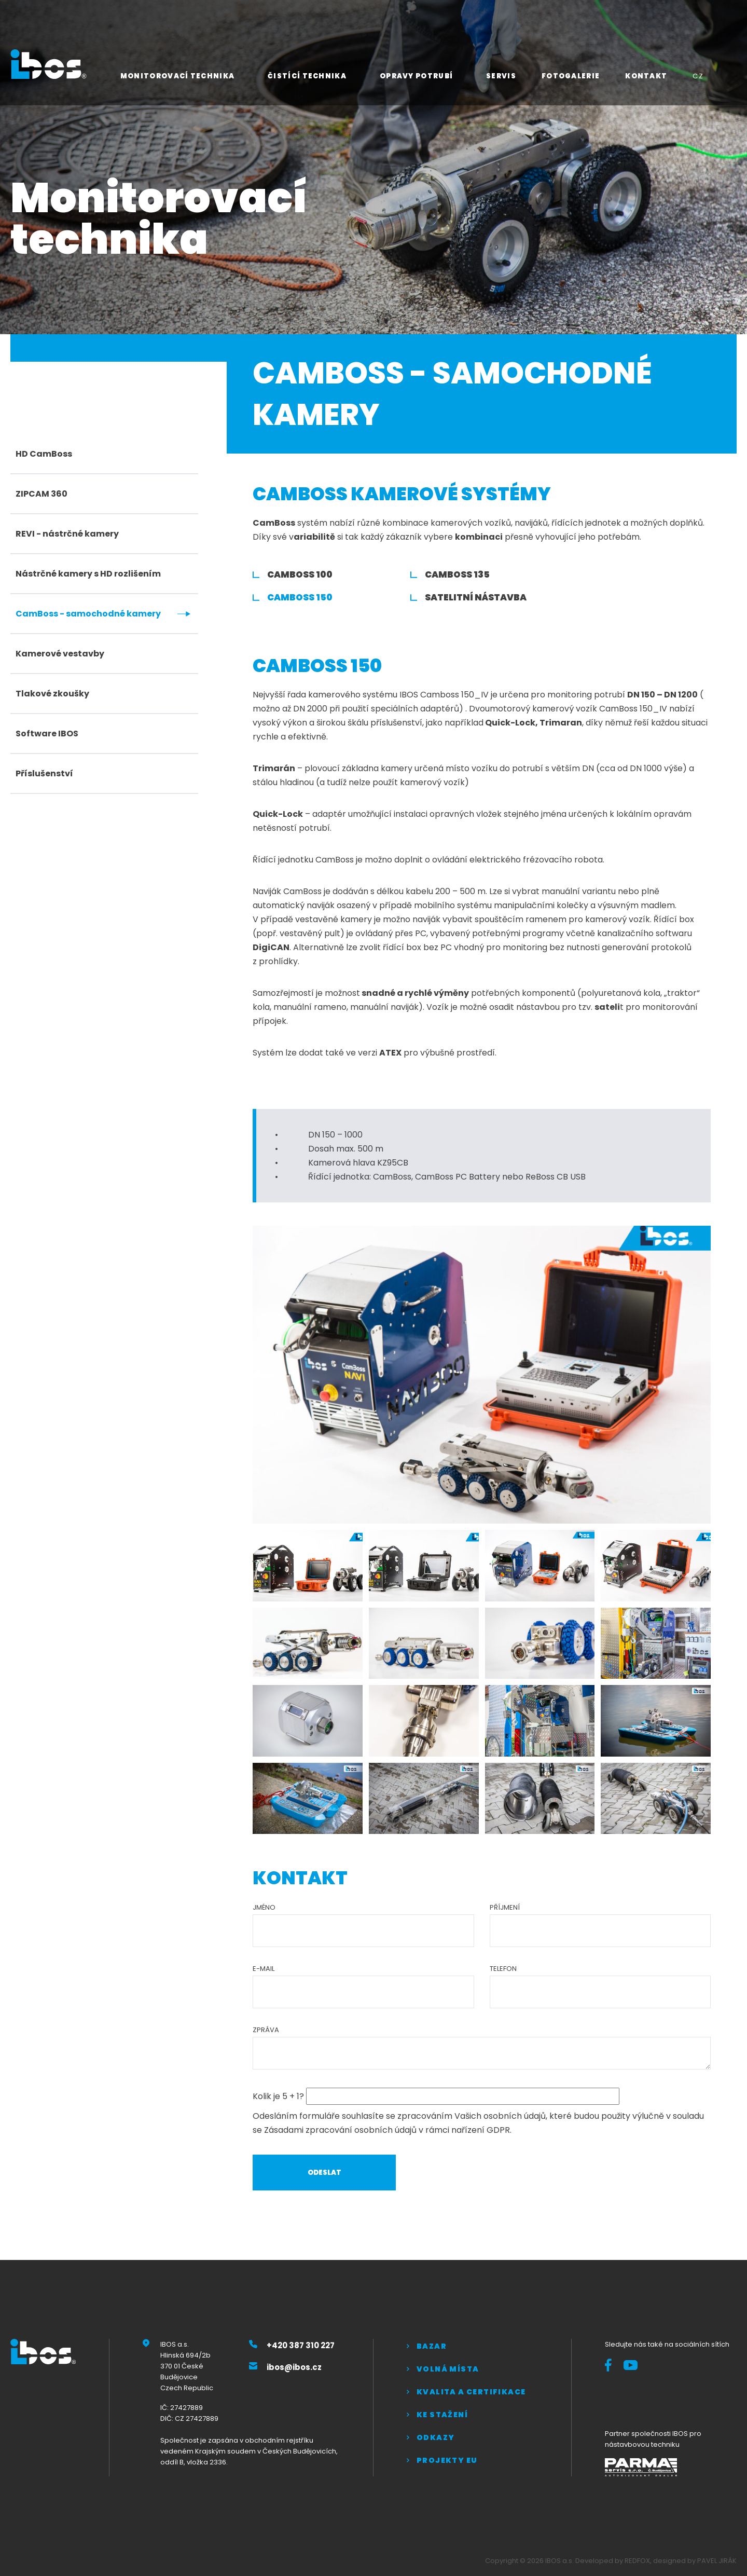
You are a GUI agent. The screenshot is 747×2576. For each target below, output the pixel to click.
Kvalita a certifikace (471, 2392)
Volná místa (448, 2369)
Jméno (264, 1907)
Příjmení (505, 1907)
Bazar (432, 2346)
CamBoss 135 (457, 574)
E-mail (263, 1969)
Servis (501, 76)
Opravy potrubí (416, 76)
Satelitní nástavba (476, 597)
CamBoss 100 (300, 574)
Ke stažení (442, 2414)
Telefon (503, 1969)
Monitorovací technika (177, 76)
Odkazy (435, 2437)
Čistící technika (307, 76)
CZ (698, 76)
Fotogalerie (571, 76)
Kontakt (646, 76)
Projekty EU (447, 2460)
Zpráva (266, 2030)
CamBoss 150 (300, 597)
